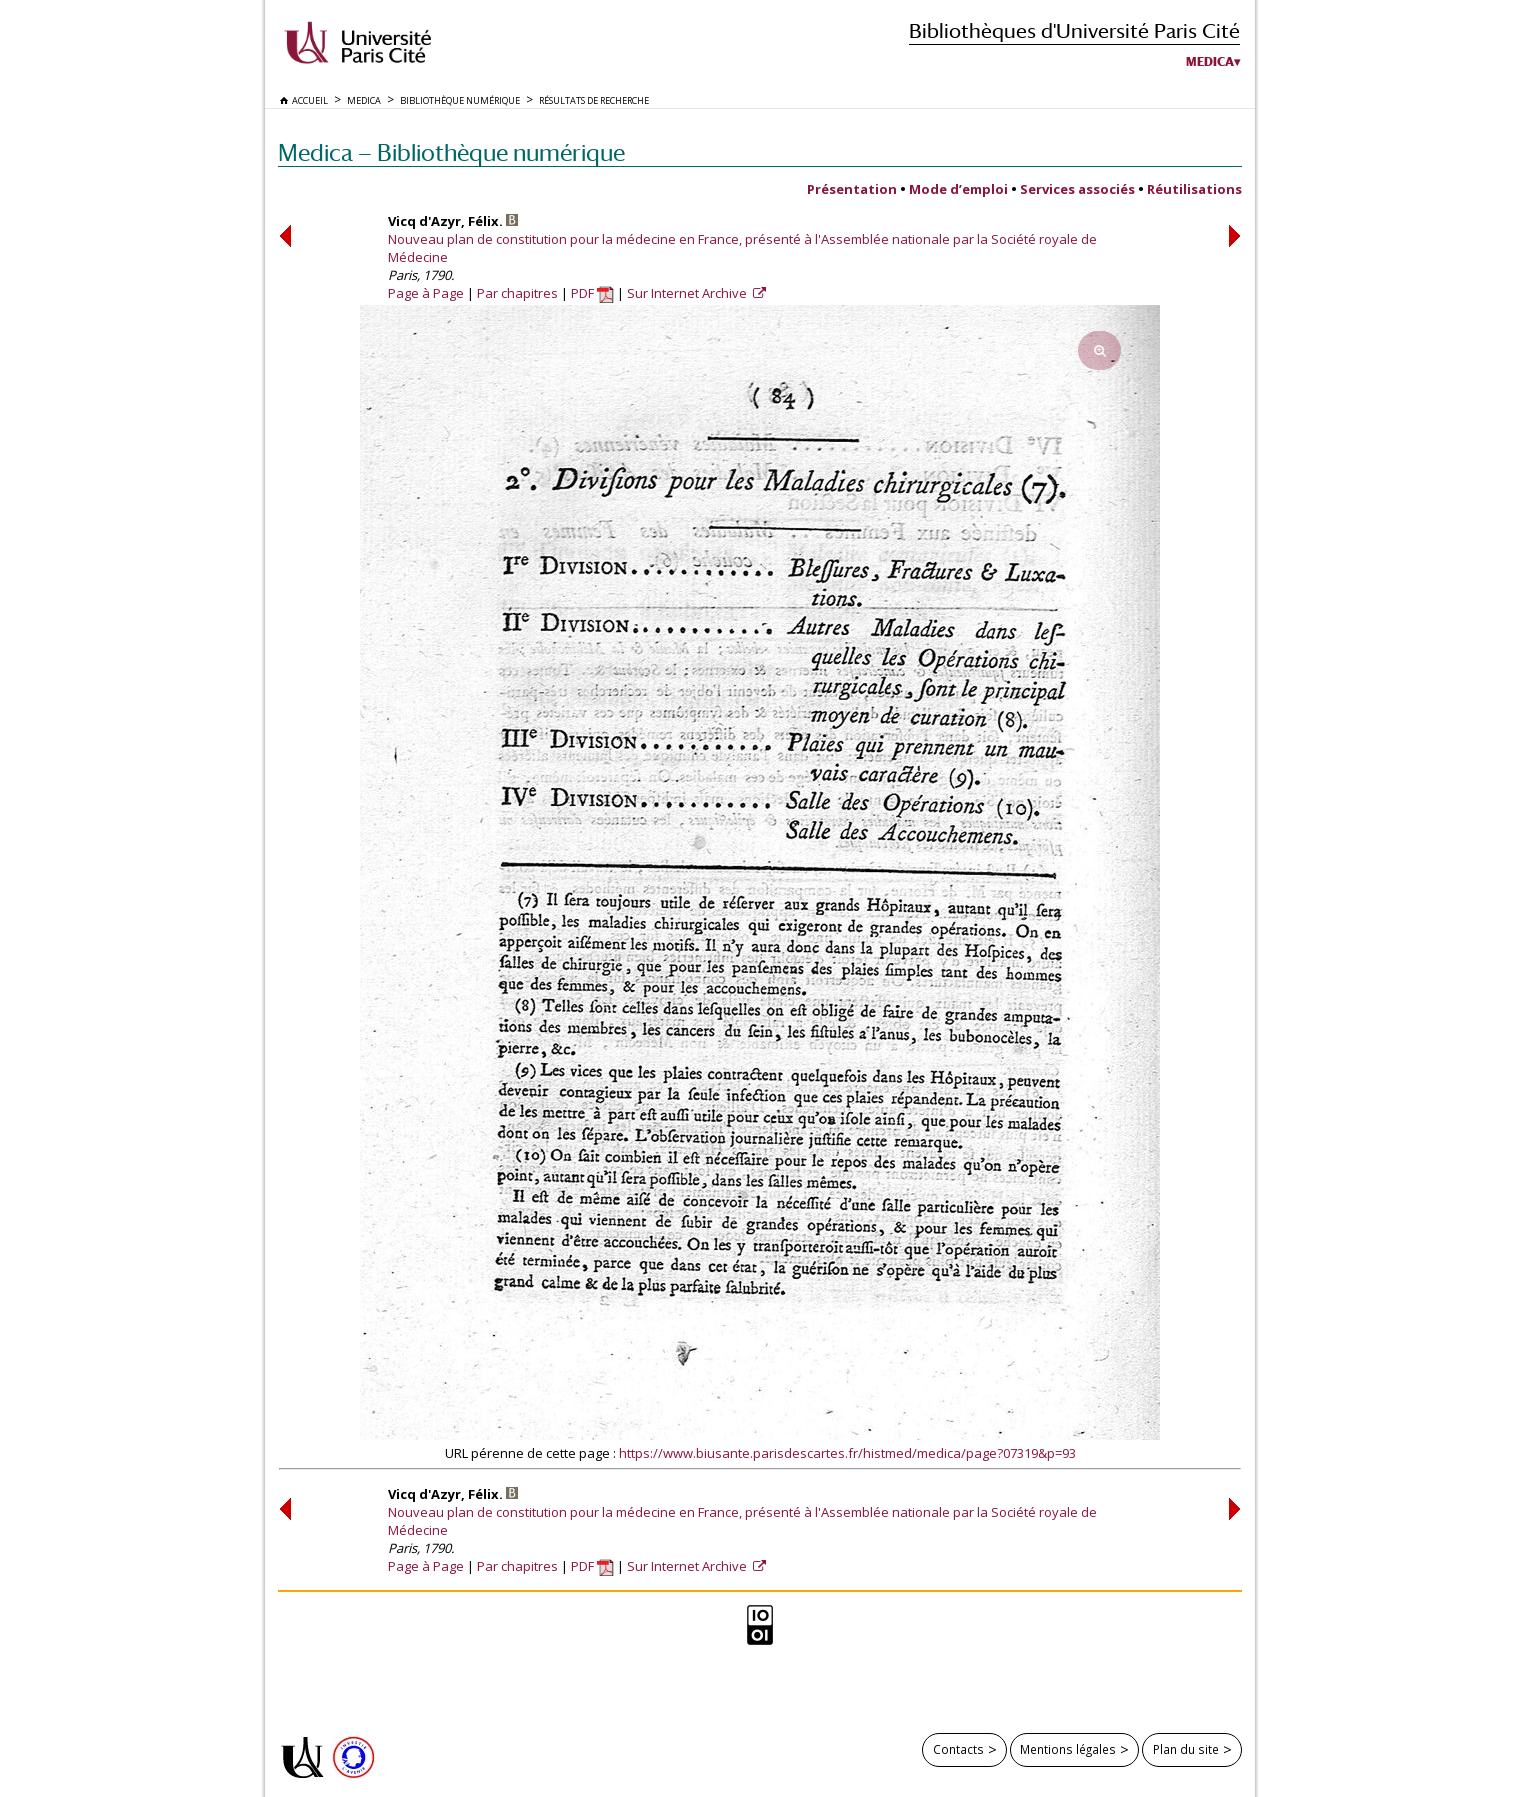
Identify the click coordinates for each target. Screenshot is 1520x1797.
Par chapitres (517, 293)
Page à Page (426, 293)
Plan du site (1186, 1749)
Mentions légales (1068, 1749)
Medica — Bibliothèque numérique (451, 152)
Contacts (958, 1749)
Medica (1210, 62)
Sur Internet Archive (688, 293)
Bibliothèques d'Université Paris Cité (1074, 30)
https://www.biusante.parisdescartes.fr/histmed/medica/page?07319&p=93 (847, 1453)
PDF (592, 293)
